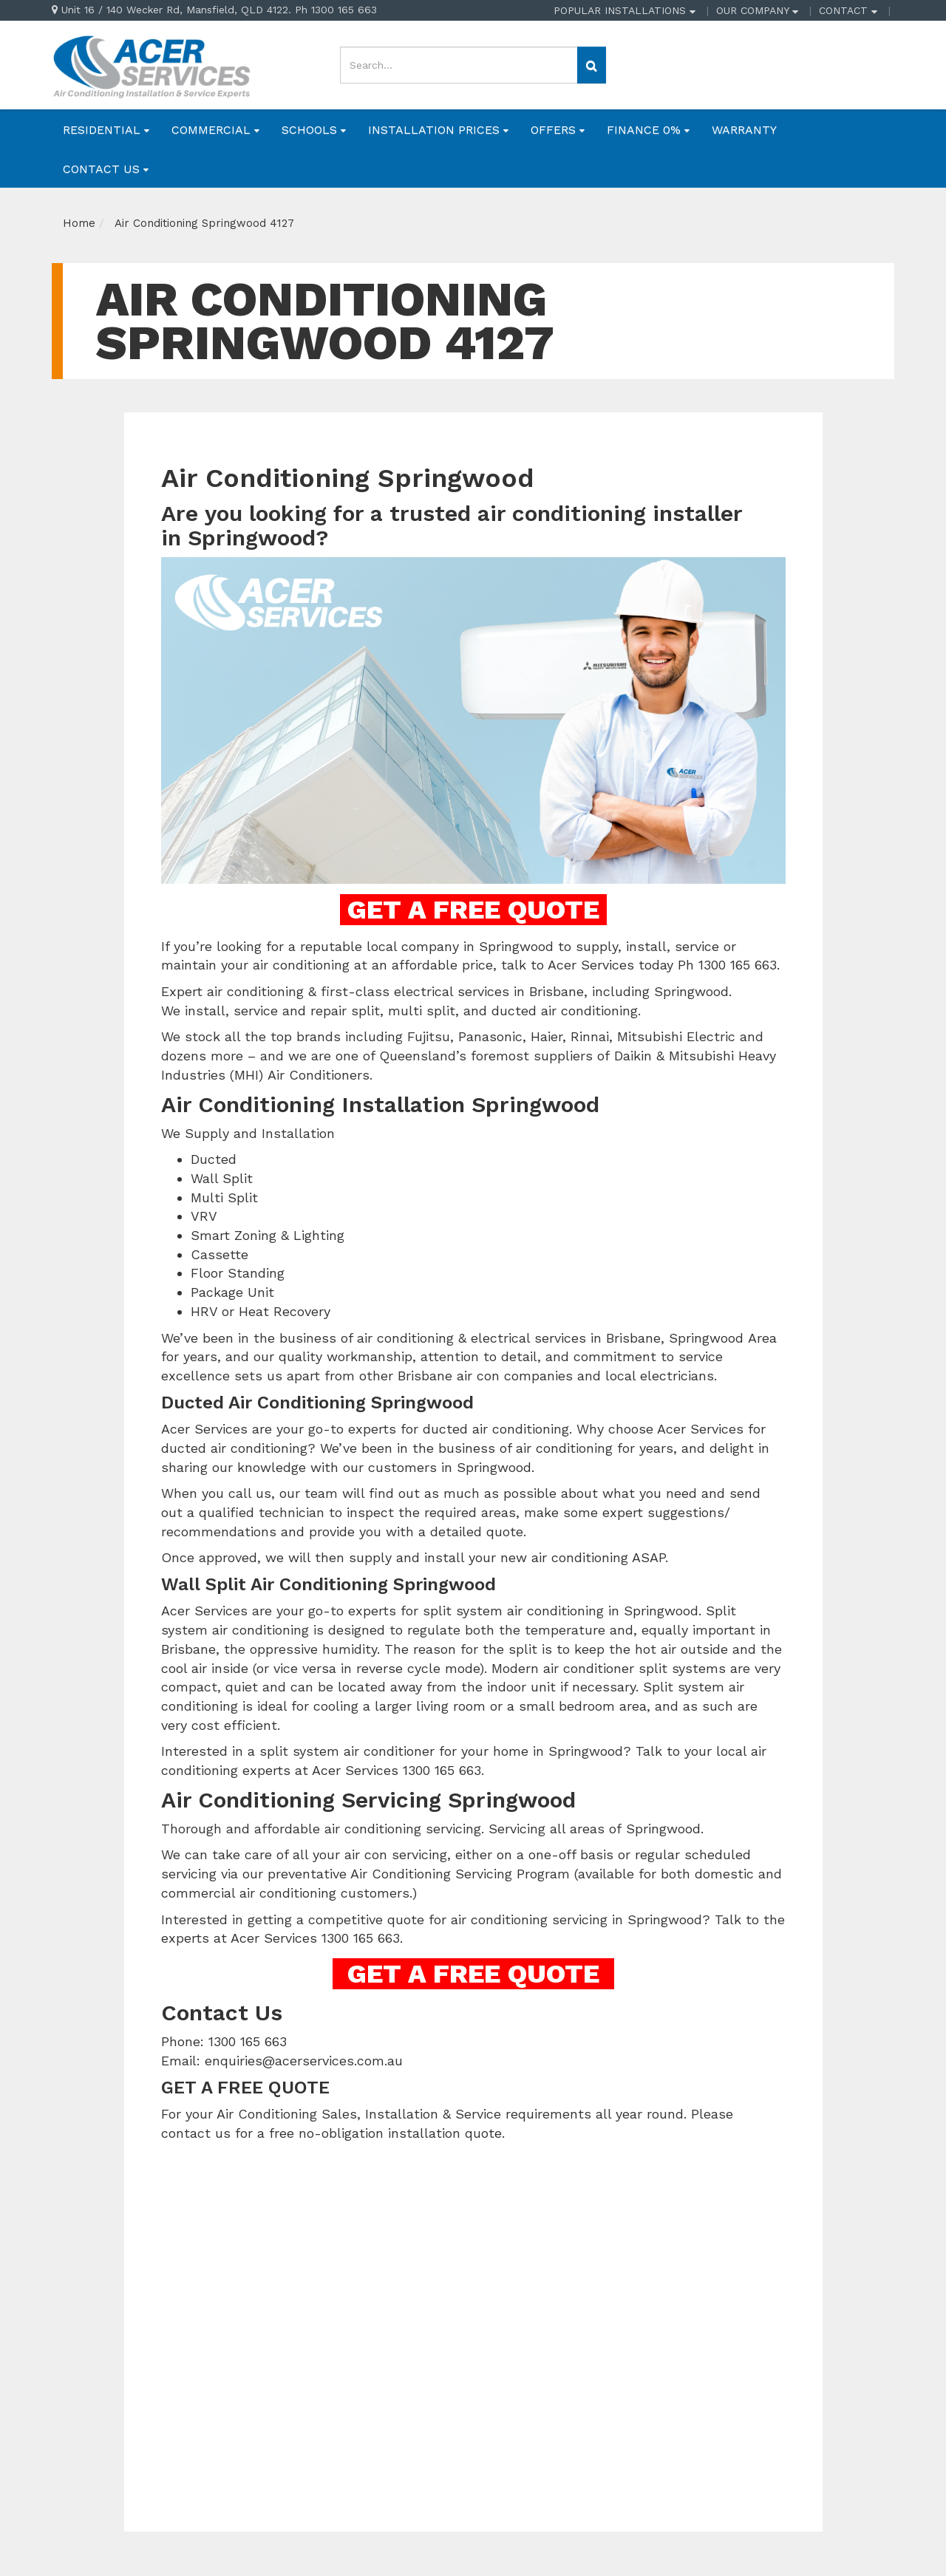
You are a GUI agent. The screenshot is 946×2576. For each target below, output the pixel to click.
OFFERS (558, 130)
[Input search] (459, 65)
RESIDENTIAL (106, 130)
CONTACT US (106, 169)
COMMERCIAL (215, 130)
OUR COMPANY (757, 10)
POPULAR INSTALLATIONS (624, 10)
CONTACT (848, 10)
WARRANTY (744, 130)
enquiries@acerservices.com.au (304, 2060)
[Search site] (591, 65)
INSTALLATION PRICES (438, 130)
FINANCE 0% (648, 130)
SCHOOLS (314, 130)
